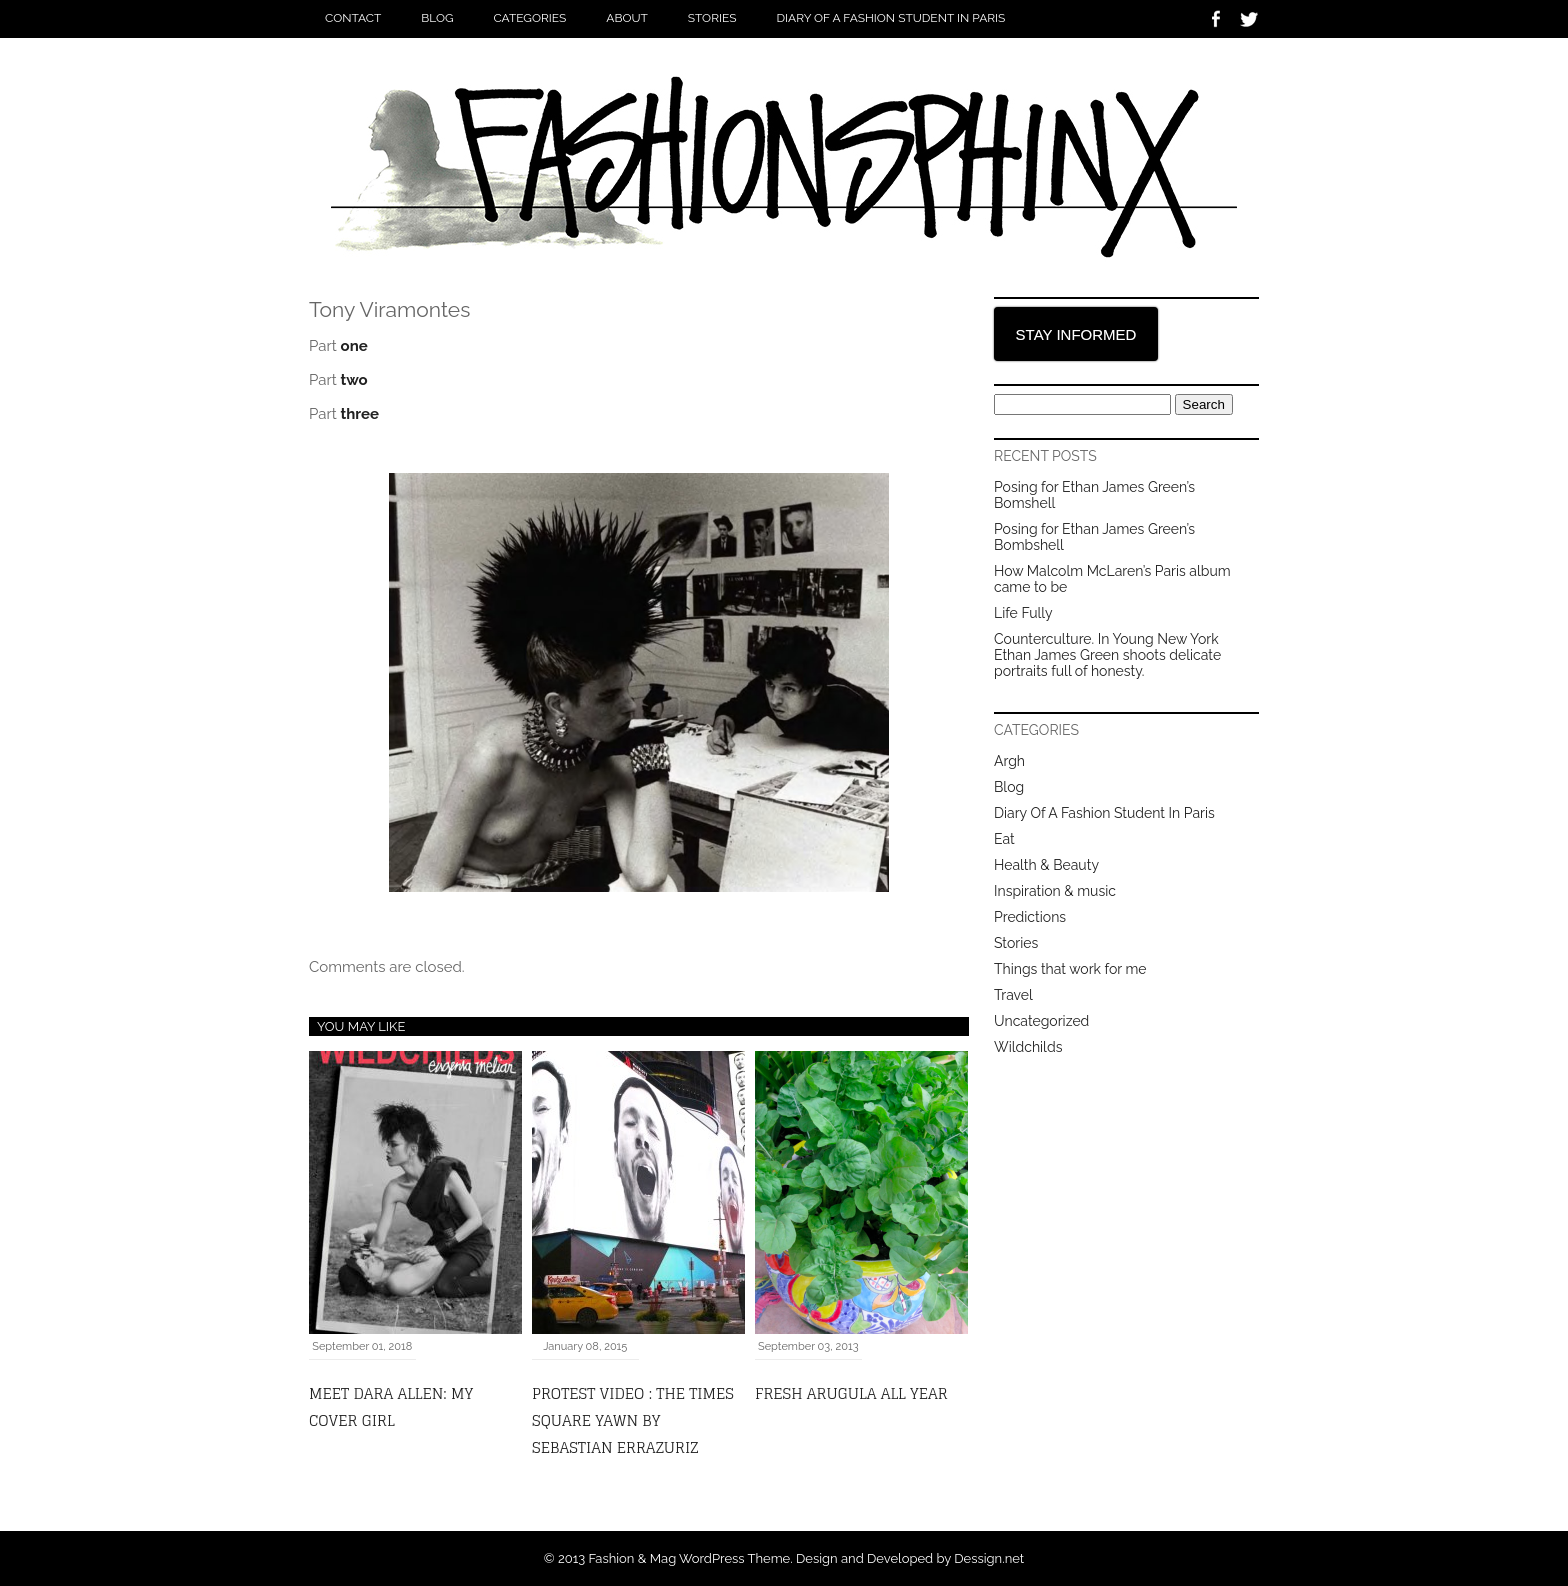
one (354, 346)
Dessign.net (989, 1558)
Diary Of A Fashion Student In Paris (890, 18)
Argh (1009, 761)
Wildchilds (1028, 1047)
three (360, 414)
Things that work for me (1070, 969)
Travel (1013, 995)
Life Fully (1023, 613)
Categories (530, 18)
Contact (353, 18)
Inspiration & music (1055, 891)
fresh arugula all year (851, 1393)
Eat (1004, 839)
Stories (712, 18)
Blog (437, 18)
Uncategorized (1041, 1021)
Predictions (1030, 917)
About (627, 18)
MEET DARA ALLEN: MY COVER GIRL (391, 1407)
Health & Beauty (1046, 865)
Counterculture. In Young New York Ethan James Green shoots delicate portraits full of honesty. (1107, 655)
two (354, 380)
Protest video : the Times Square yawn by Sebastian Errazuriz (633, 1420)
